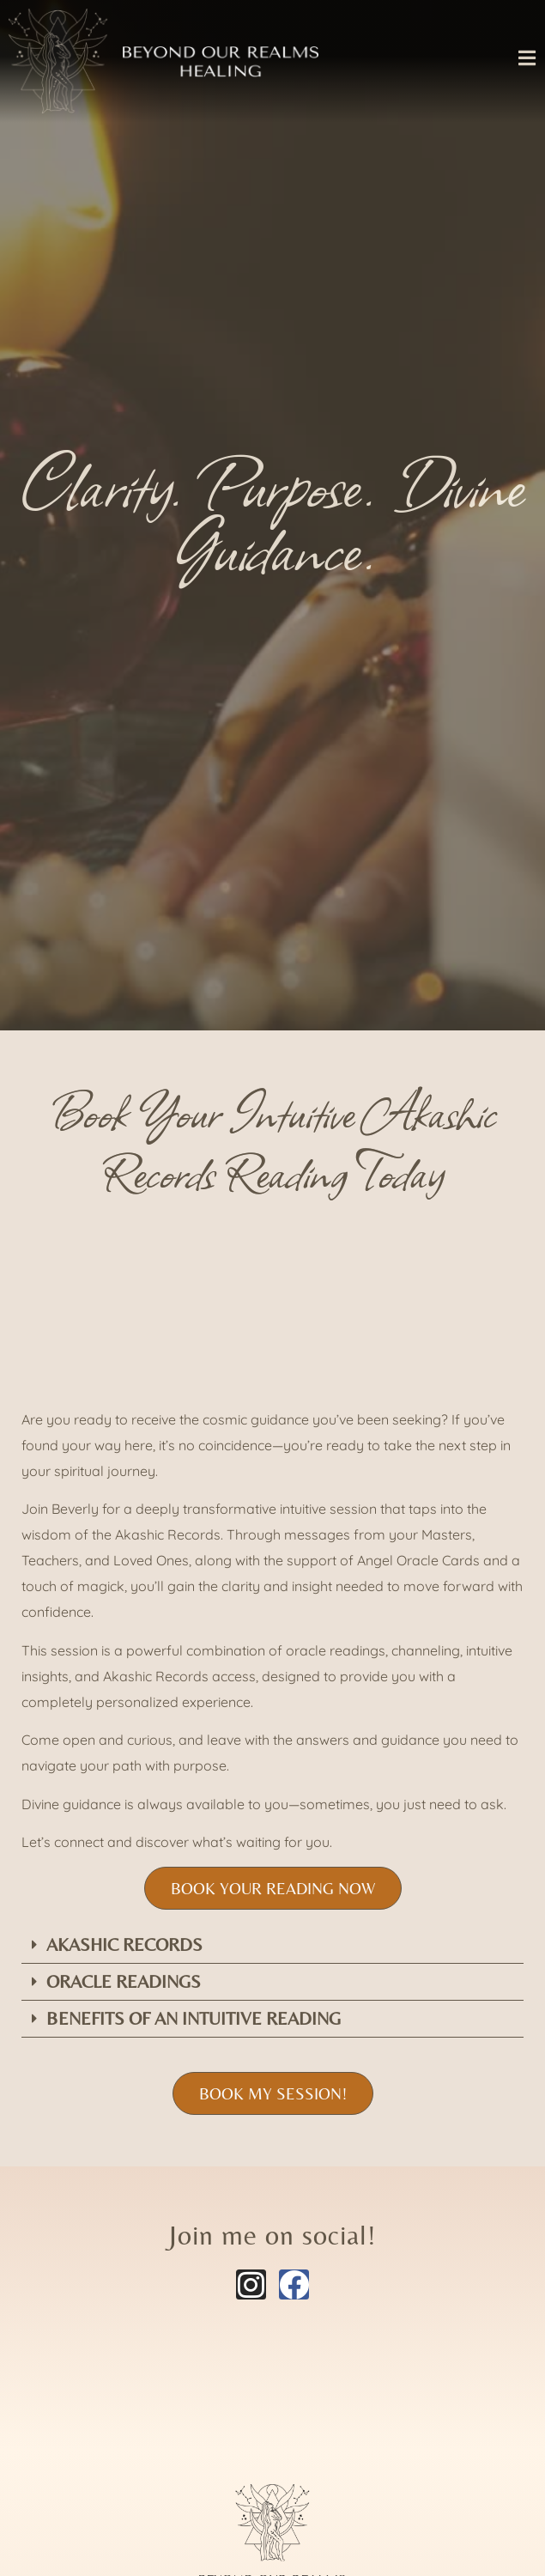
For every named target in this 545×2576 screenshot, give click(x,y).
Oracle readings (123, 1981)
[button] (272, 1945)
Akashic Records (124, 1945)
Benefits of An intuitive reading (193, 2018)
